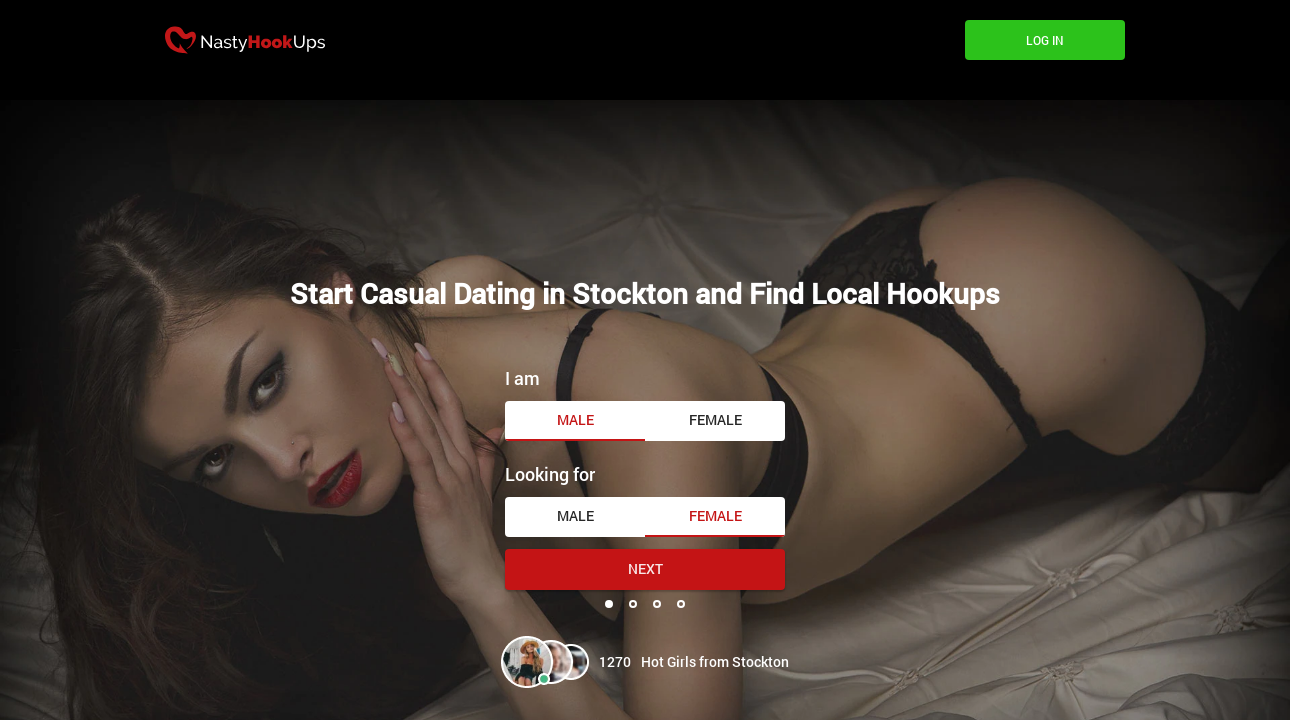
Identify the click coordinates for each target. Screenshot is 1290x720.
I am (522, 378)
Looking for (550, 474)
